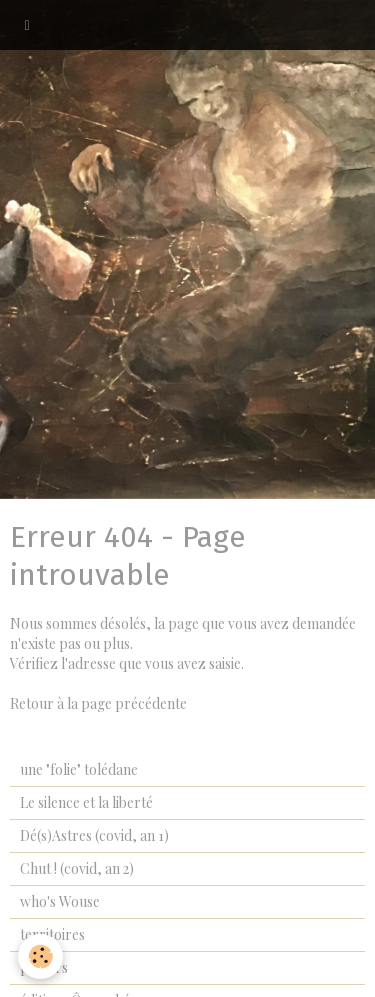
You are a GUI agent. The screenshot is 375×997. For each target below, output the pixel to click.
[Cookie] (40, 956)
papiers (44, 967)
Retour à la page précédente (98, 703)
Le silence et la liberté (86, 802)
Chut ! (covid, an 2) (77, 868)
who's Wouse (60, 901)
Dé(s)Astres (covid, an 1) (94, 835)
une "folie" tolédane (79, 769)
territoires (52, 934)
